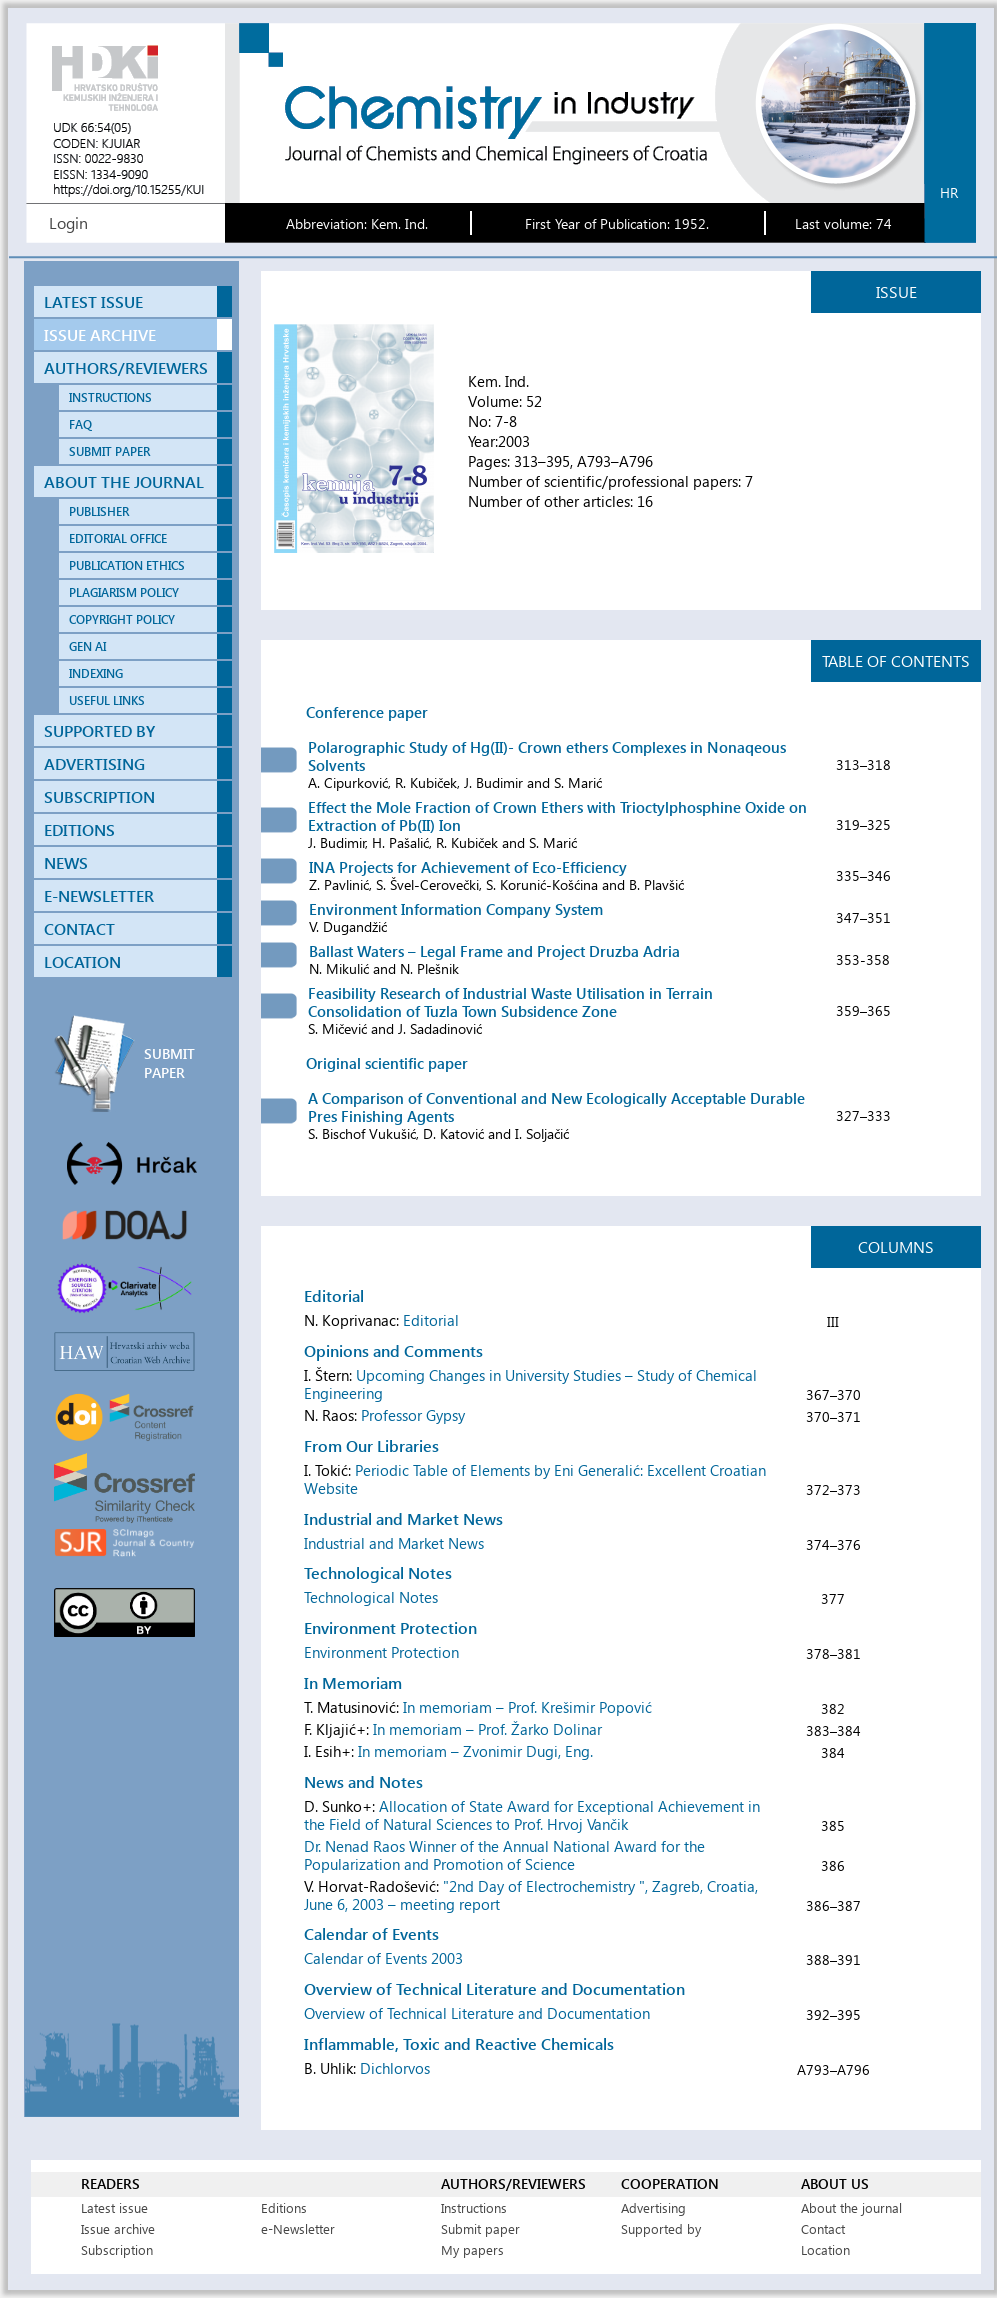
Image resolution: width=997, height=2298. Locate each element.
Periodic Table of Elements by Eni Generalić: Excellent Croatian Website (535, 1479)
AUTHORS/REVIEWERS (126, 367)
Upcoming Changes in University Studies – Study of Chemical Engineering (530, 1384)
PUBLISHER (99, 511)
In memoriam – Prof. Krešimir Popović (527, 1707)
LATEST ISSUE (93, 301)
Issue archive (118, 2228)
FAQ (80, 424)
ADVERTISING (94, 763)
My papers (472, 2249)
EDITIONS (79, 829)
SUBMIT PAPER (109, 451)
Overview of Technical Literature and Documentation (477, 2013)
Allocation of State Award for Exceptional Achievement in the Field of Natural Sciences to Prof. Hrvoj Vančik (532, 1815)
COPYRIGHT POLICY (122, 619)
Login (68, 222)
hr (949, 192)
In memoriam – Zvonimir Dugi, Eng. (475, 1751)
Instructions (474, 2207)
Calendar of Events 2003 (383, 1958)
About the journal (851, 2207)
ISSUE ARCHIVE (100, 334)
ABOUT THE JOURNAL (124, 481)
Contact (823, 2228)
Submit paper (480, 2228)
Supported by (661, 2228)
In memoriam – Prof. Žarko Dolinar (487, 1729)
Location (825, 2249)
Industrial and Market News (394, 1543)
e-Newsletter (298, 2228)
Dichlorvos (395, 2068)
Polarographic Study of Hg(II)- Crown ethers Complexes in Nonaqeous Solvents (547, 756)
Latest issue (114, 2207)
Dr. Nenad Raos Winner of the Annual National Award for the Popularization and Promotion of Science (504, 1855)
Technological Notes (371, 1597)
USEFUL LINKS (107, 700)
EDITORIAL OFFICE (118, 538)
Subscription (117, 2249)
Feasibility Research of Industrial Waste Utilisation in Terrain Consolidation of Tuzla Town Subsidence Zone (510, 1002)
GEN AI (87, 646)
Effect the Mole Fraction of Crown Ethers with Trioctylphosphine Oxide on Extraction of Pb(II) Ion (557, 816)
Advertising (653, 2207)
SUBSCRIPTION (99, 796)
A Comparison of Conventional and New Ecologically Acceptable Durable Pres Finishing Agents (556, 1107)
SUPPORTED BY (99, 730)
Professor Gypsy (413, 1415)
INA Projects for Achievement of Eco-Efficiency (468, 867)
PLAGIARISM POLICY (124, 592)
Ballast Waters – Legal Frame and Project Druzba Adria (494, 951)
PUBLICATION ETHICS (127, 565)
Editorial (431, 1320)
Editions (284, 2207)
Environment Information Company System (456, 909)
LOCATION (82, 961)
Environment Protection (381, 1652)
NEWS (66, 862)
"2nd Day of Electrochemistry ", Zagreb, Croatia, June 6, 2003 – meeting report (531, 1895)
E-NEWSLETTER (99, 895)
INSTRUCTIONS (110, 397)
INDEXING (96, 673)
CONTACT (79, 928)
